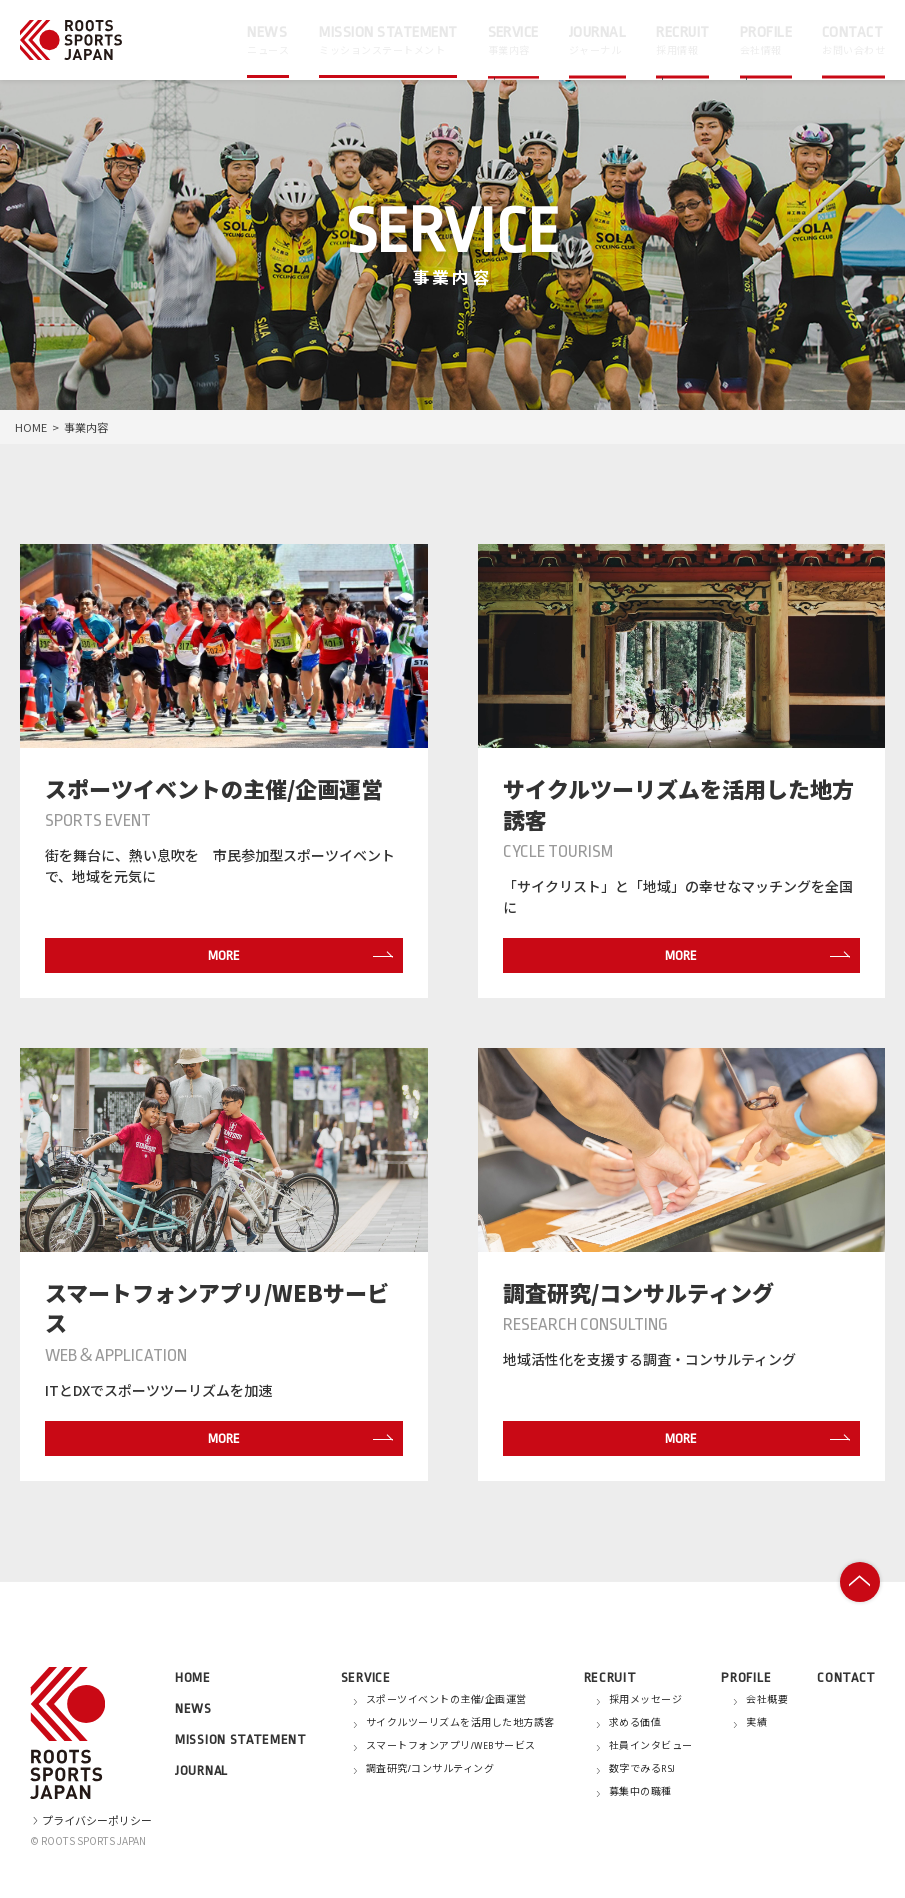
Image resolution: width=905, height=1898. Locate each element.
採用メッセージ (646, 1700)
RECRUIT (610, 1677)
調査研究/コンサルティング (430, 1769)
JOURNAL (201, 1770)
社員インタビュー (651, 1746)
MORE (295, 955)
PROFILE (746, 1677)
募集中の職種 (640, 1792)
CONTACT (846, 1677)
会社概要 (767, 1700)
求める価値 (635, 1723)
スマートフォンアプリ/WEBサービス (451, 1746)
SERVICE (366, 1677)
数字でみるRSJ (642, 1769)
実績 (756, 1723)
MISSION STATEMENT (241, 1739)
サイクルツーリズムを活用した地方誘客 (460, 1723)
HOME (31, 427)
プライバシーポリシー (91, 1820)
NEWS (193, 1708)
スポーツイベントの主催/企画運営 (446, 1700)
